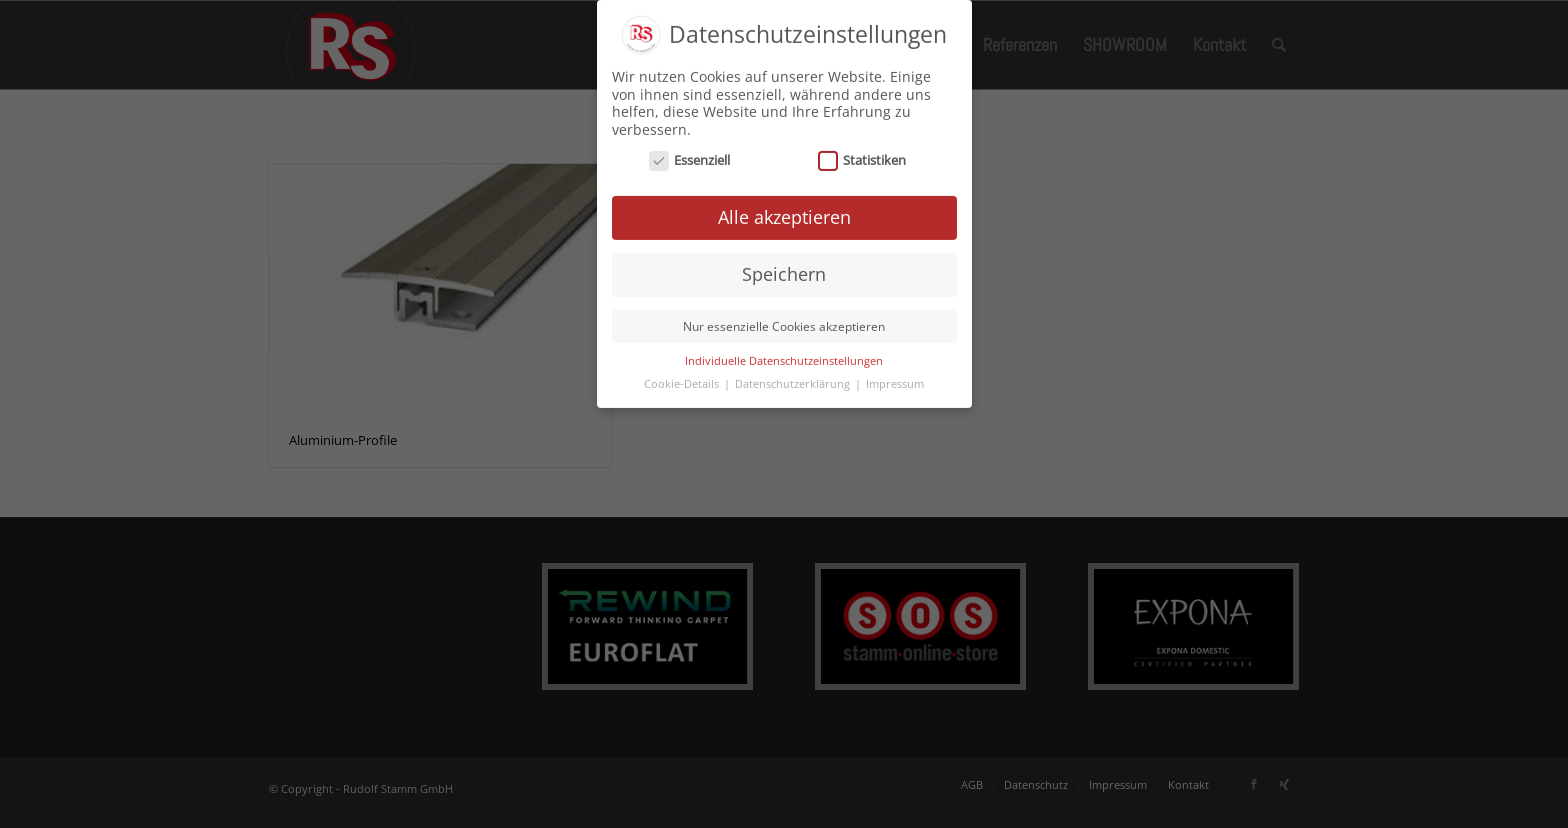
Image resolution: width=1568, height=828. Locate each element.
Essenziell (690, 155)
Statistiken (862, 155)
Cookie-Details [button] (683, 378)
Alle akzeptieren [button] (784, 212)
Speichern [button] (784, 268)
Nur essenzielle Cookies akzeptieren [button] (784, 320)
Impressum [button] (895, 378)
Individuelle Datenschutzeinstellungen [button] (784, 355)
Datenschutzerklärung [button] (794, 378)
